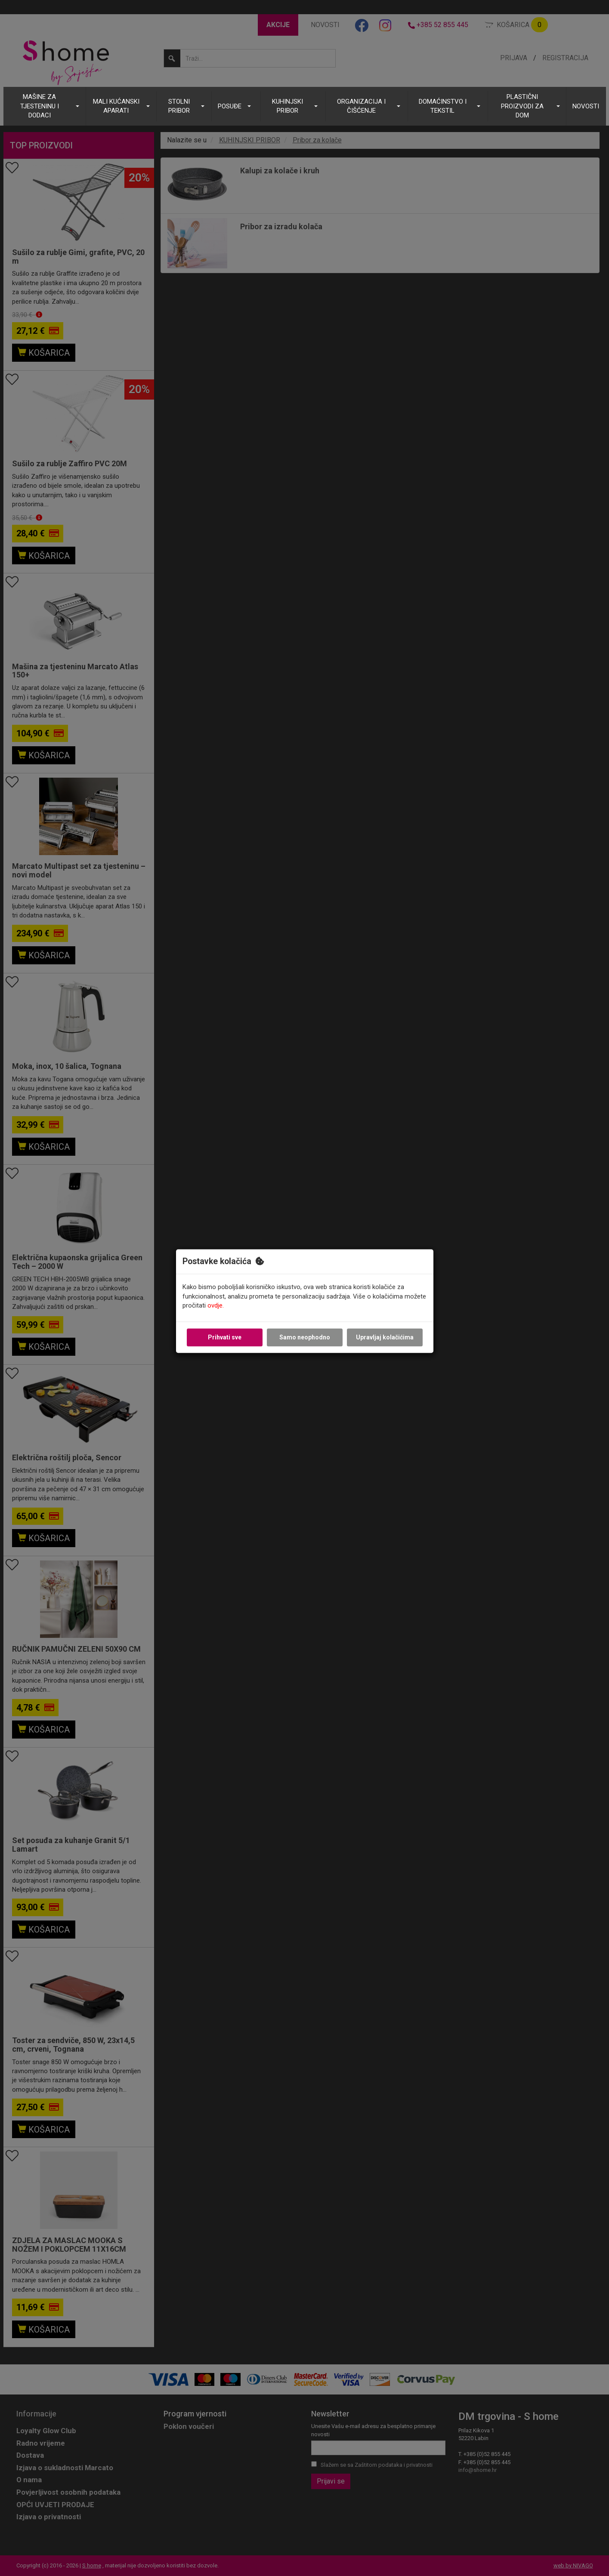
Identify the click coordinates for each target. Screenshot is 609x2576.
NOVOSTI (585, 106)
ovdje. (215, 1306)
